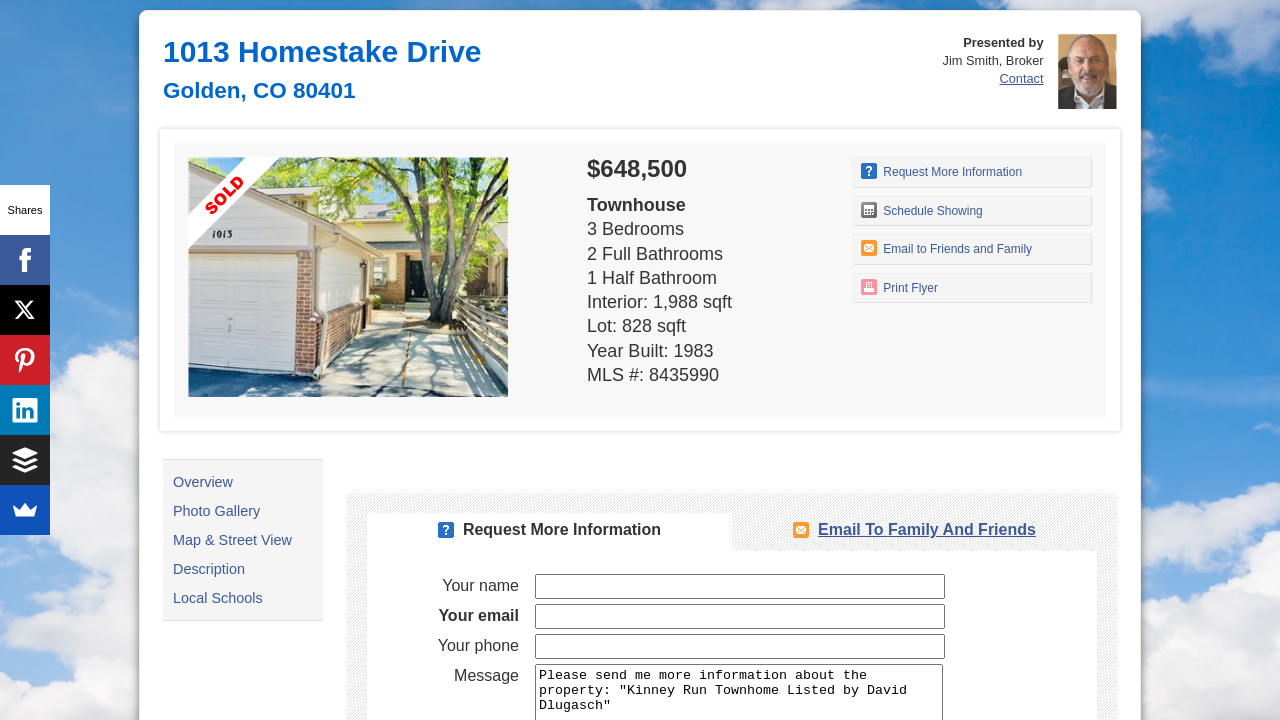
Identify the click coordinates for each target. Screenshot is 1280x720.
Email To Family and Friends (927, 529)
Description (209, 569)
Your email (478, 615)
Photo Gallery (216, 511)
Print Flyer (899, 287)
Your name (480, 585)
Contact (1021, 78)
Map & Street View (232, 540)
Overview (203, 482)
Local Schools (218, 598)
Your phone (478, 645)
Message (486, 675)
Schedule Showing (922, 210)
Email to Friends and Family (946, 248)
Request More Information (941, 171)
